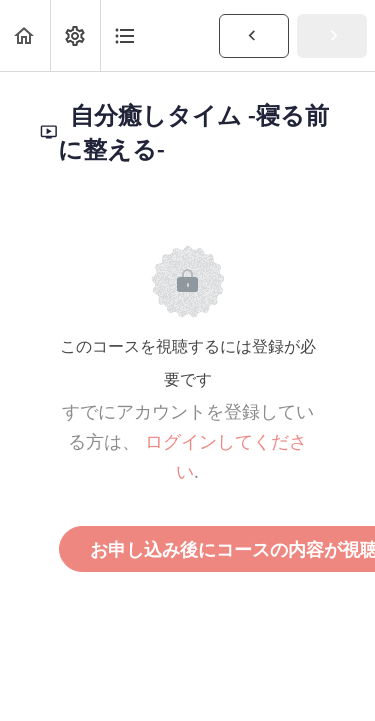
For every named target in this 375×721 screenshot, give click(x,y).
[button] (25, 35)
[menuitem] (75, 35)
